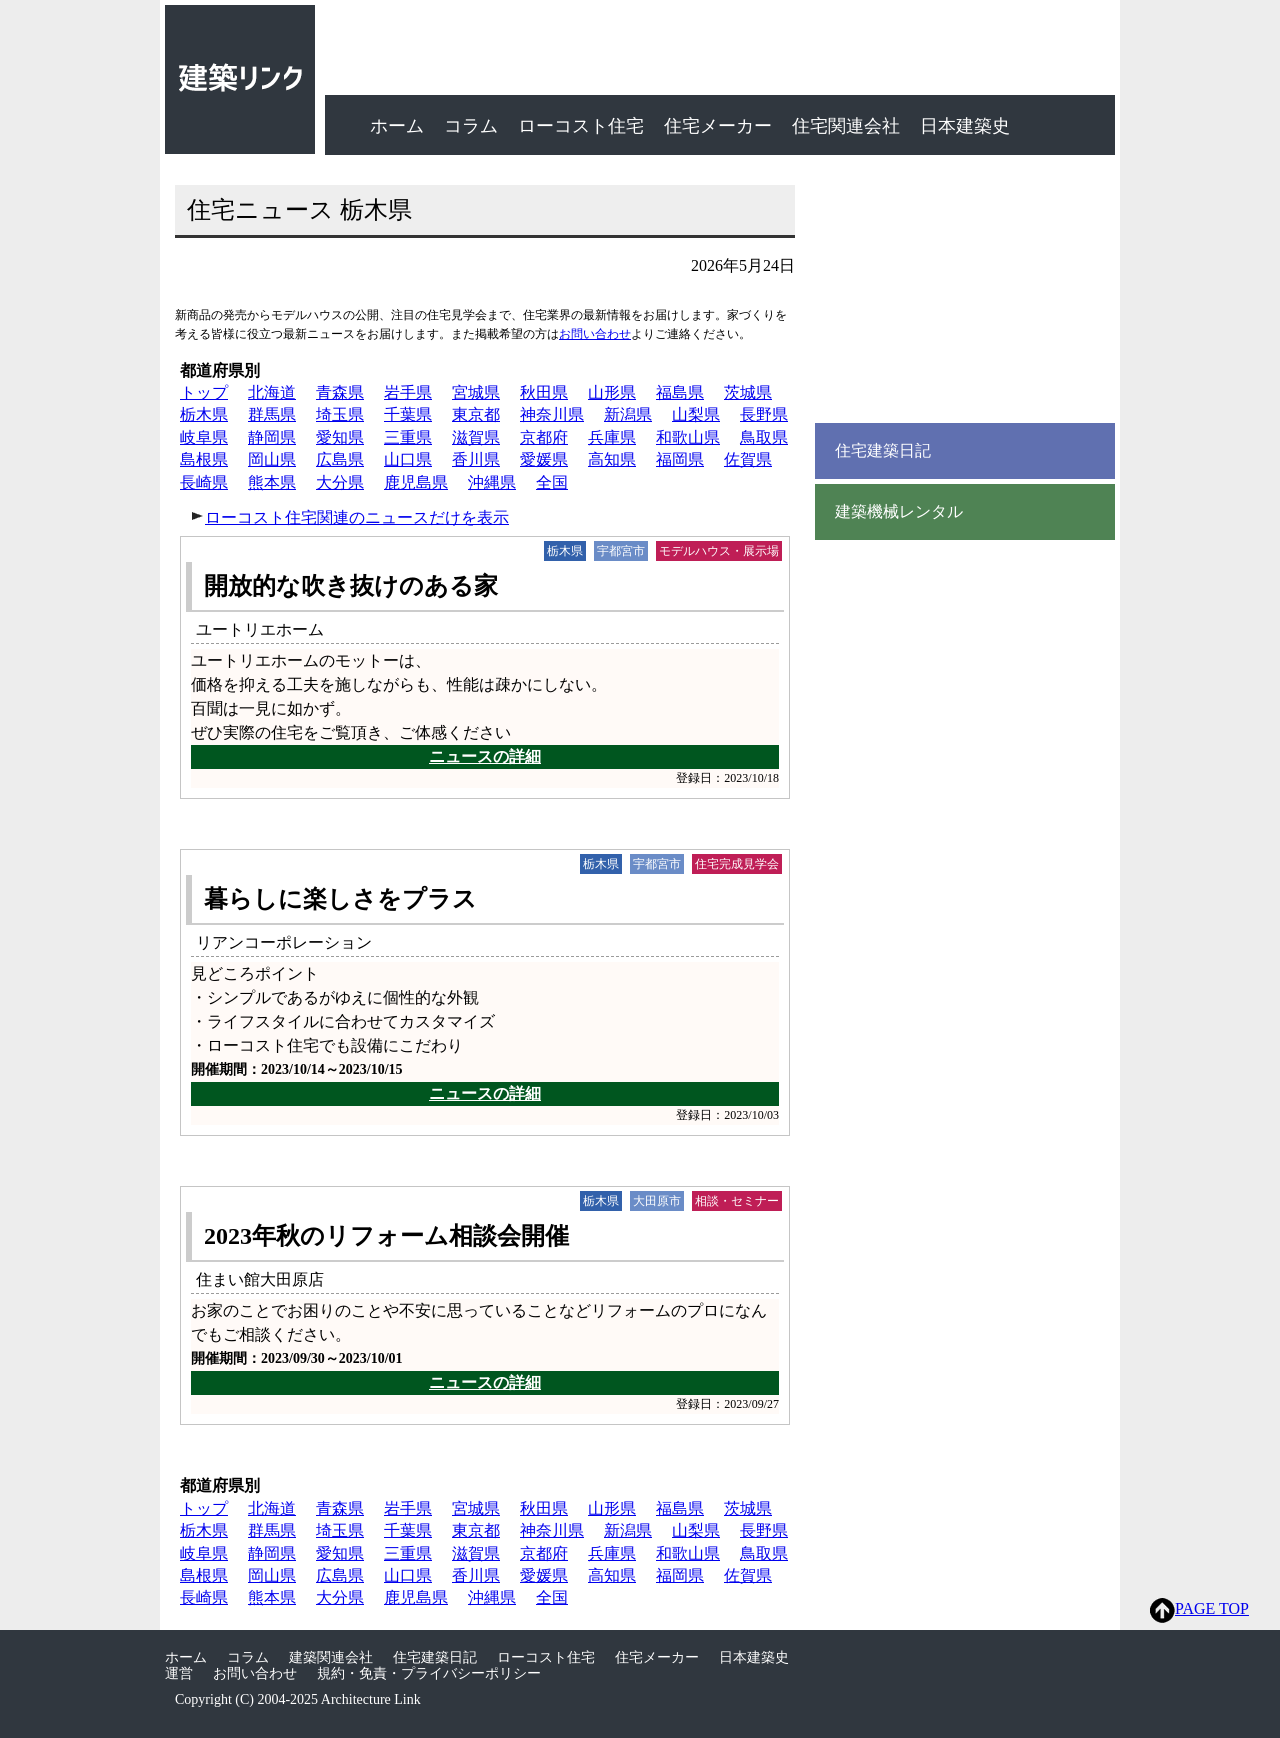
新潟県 (628, 414)
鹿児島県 (416, 482)
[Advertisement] (965, 290)
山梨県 (696, 414)
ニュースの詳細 (485, 756)
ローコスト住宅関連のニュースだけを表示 (357, 517)
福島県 (680, 392)
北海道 (272, 392)
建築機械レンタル (899, 512)
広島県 (340, 459)
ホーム (397, 126)
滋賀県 (476, 437)
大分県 (340, 482)
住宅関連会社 (846, 126)
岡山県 (272, 459)
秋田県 (544, 392)
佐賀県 (748, 459)
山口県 (408, 459)
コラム (471, 126)
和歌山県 (688, 437)
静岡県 (272, 437)
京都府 (544, 437)
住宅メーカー (718, 126)
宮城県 (476, 392)
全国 (552, 482)
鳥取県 (764, 437)
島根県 (204, 459)
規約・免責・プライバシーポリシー (429, 1673)
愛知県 (340, 437)
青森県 (340, 392)
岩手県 (408, 392)
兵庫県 (612, 437)
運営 (179, 1673)
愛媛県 (544, 459)
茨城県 (748, 392)
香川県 (476, 459)
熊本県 (272, 482)
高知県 (612, 459)
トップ (204, 392)
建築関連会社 (331, 1657)
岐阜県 (204, 437)
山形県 (612, 392)
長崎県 (204, 482)
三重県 (408, 437)
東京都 (476, 414)
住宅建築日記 (883, 451)
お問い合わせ (595, 334)
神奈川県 (552, 414)
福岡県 (680, 459)
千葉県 (408, 414)
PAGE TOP (1199, 1610)
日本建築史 (965, 126)
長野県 (764, 414)
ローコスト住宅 (581, 126)
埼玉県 (340, 414)
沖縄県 (492, 482)
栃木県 (204, 414)
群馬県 (272, 414)
